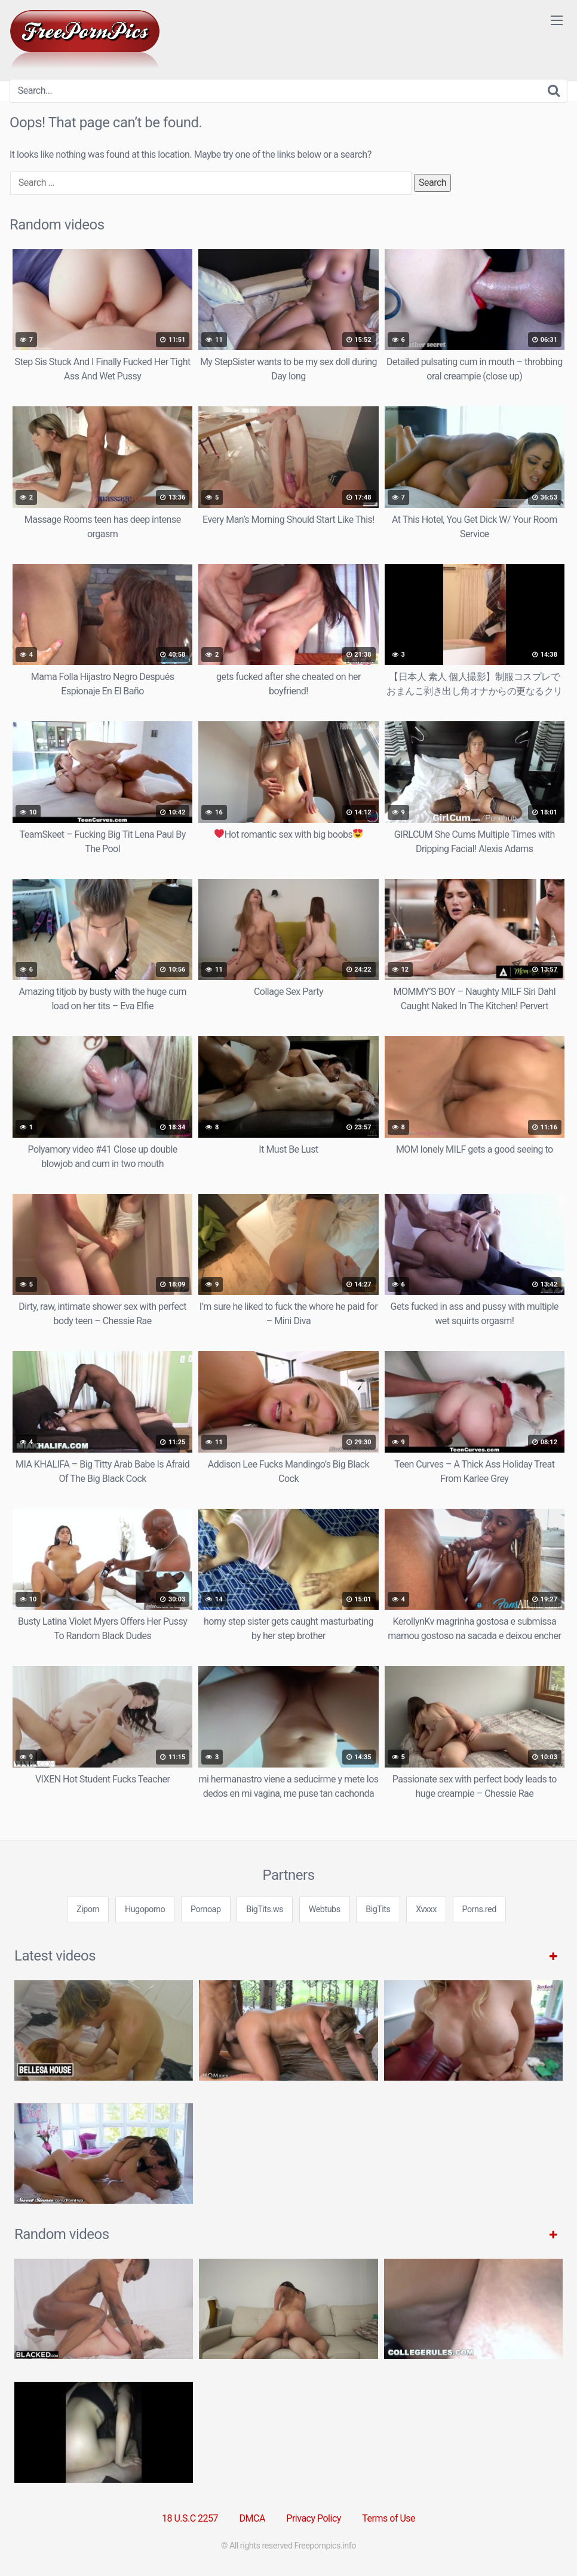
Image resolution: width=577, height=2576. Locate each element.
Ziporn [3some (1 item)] (87, 1909)
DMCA (252, 2518)
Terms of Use (388, 2518)
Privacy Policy (313, 2518)
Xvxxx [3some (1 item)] (426, 1909)
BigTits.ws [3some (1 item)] (264, 1909)
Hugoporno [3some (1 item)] (145, 1909)
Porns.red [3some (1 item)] (479, 1909)
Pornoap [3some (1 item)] (206, 1909)
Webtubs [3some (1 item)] (324, 1909)
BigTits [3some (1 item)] (378, 1909)
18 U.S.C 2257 (190, 2518)
